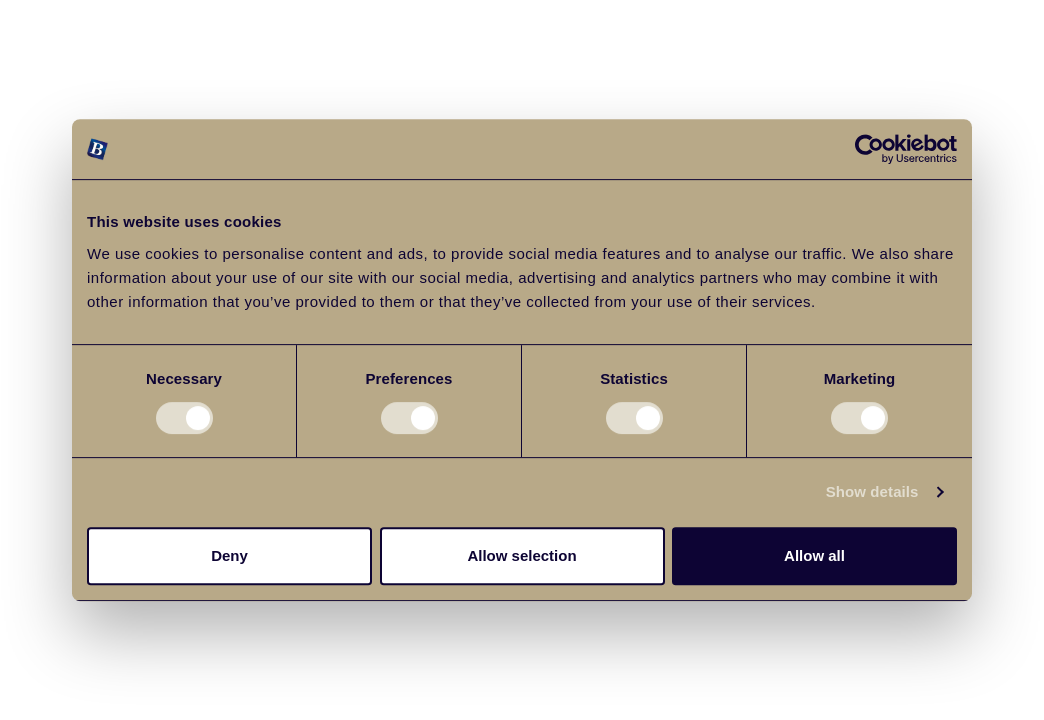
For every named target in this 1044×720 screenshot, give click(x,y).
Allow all (814, 555)
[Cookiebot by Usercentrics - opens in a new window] (869, 149)
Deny (229, 555)
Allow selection (521, 555)
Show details (872, 491)
